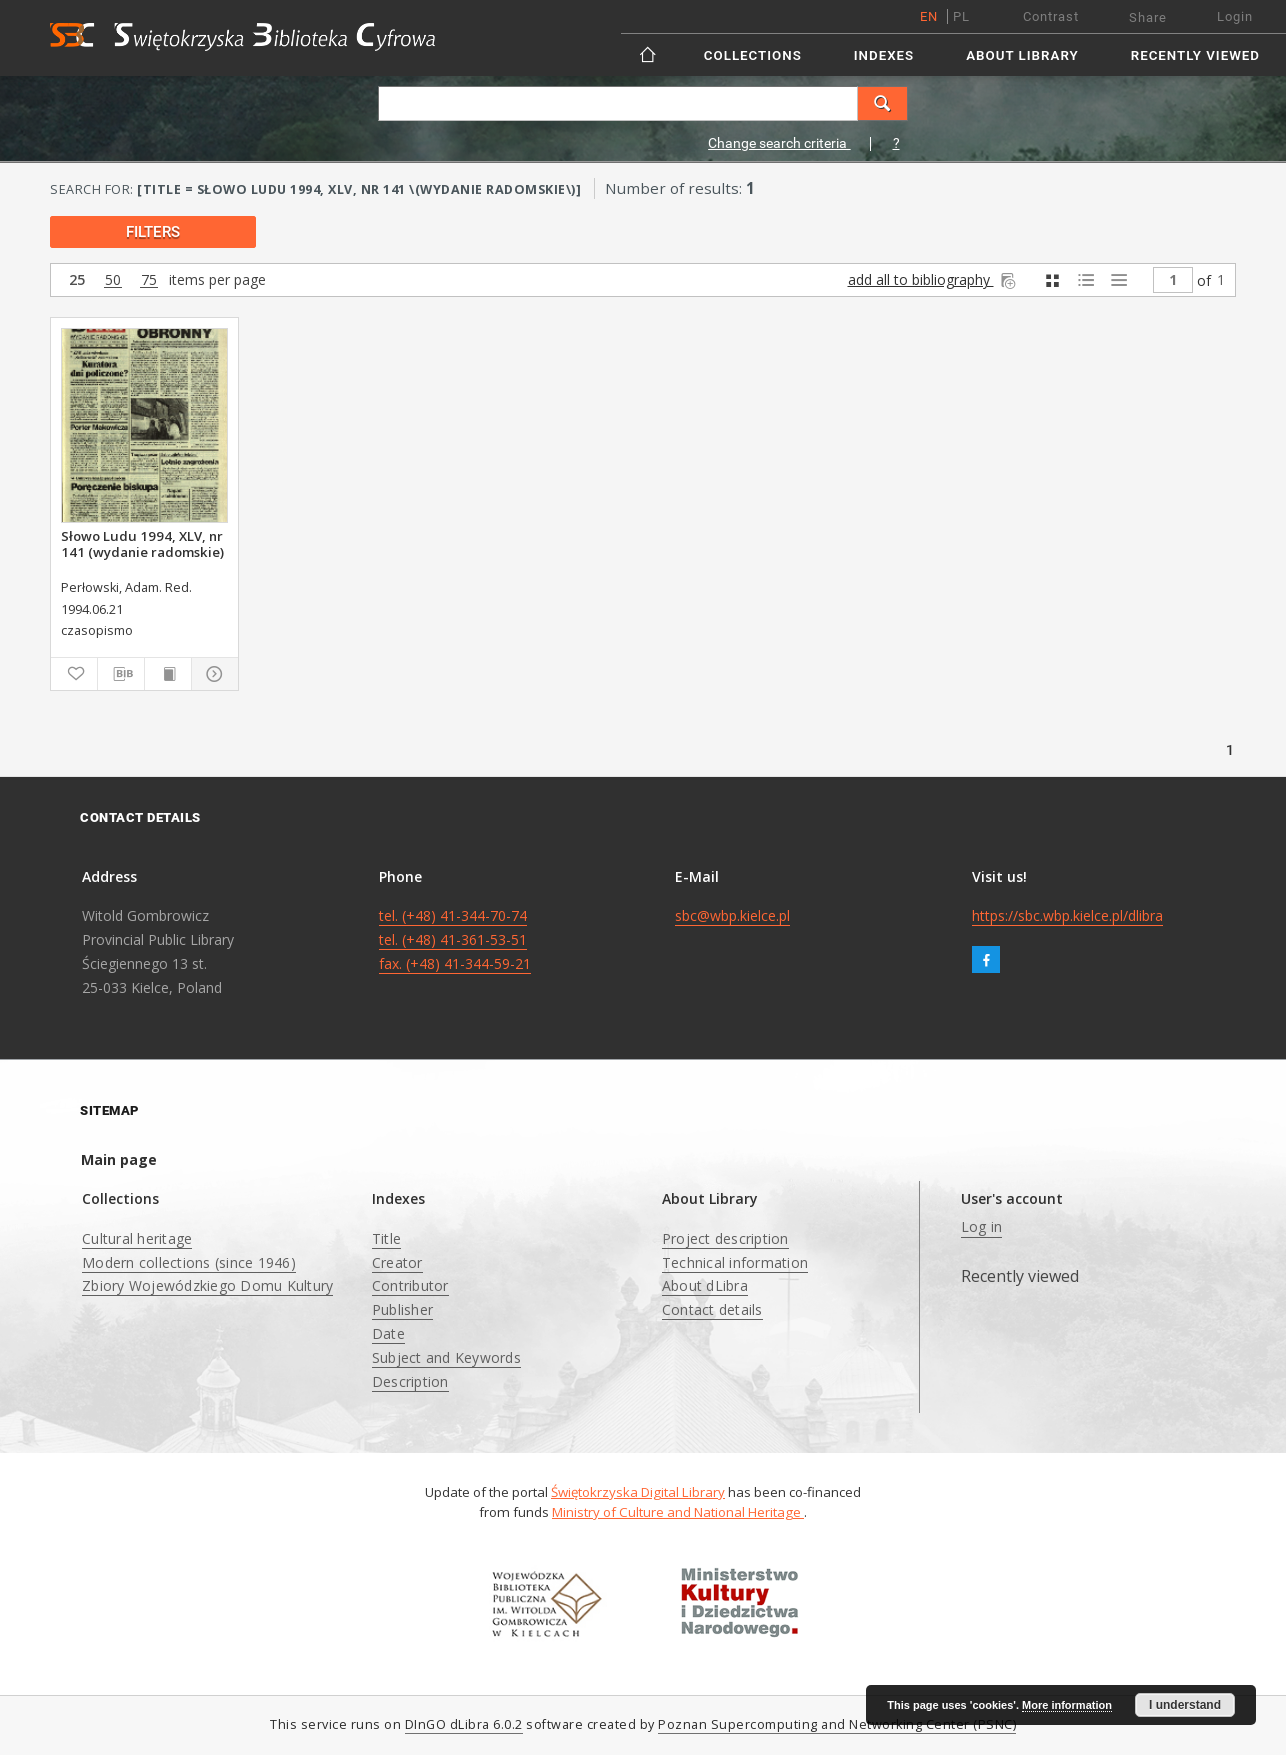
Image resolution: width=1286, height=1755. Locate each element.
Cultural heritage (137, 1238)
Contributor (410, 1285)
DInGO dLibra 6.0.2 (464, 1724)
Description (410, 1381)
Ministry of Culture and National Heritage (678, 1512)
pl (961, 16)
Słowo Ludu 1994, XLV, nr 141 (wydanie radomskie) (142, 544)
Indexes (884, 55)
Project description (725, 1238)
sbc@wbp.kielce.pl (732, 915)
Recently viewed (1195, 55)
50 (113, 280)
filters (153, 232)
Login (1235, 16)
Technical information (735, 1262)
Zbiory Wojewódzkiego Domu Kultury (207, 1285)
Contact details (712, 1309)
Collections (753, 55)
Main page (119, 1159)
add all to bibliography (933, 279)
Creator (397, 1262)
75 (149, 280)
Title (386, 1238)
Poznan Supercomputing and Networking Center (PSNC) (837, 1724)
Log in (982, 1226)
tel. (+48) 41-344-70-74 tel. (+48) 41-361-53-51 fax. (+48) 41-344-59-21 (455, 939)
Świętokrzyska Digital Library (638, 1492)
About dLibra (705, 1285)
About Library (1022, 55)
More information (1067, 1705)
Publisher (402, 1309)
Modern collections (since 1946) (189, 1262)
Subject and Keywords (446, 1357)
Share (1148, 17)
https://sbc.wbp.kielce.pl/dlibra (1067, 915)
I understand (1185, 1705)
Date (388, 1333)
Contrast (1051, 16)
